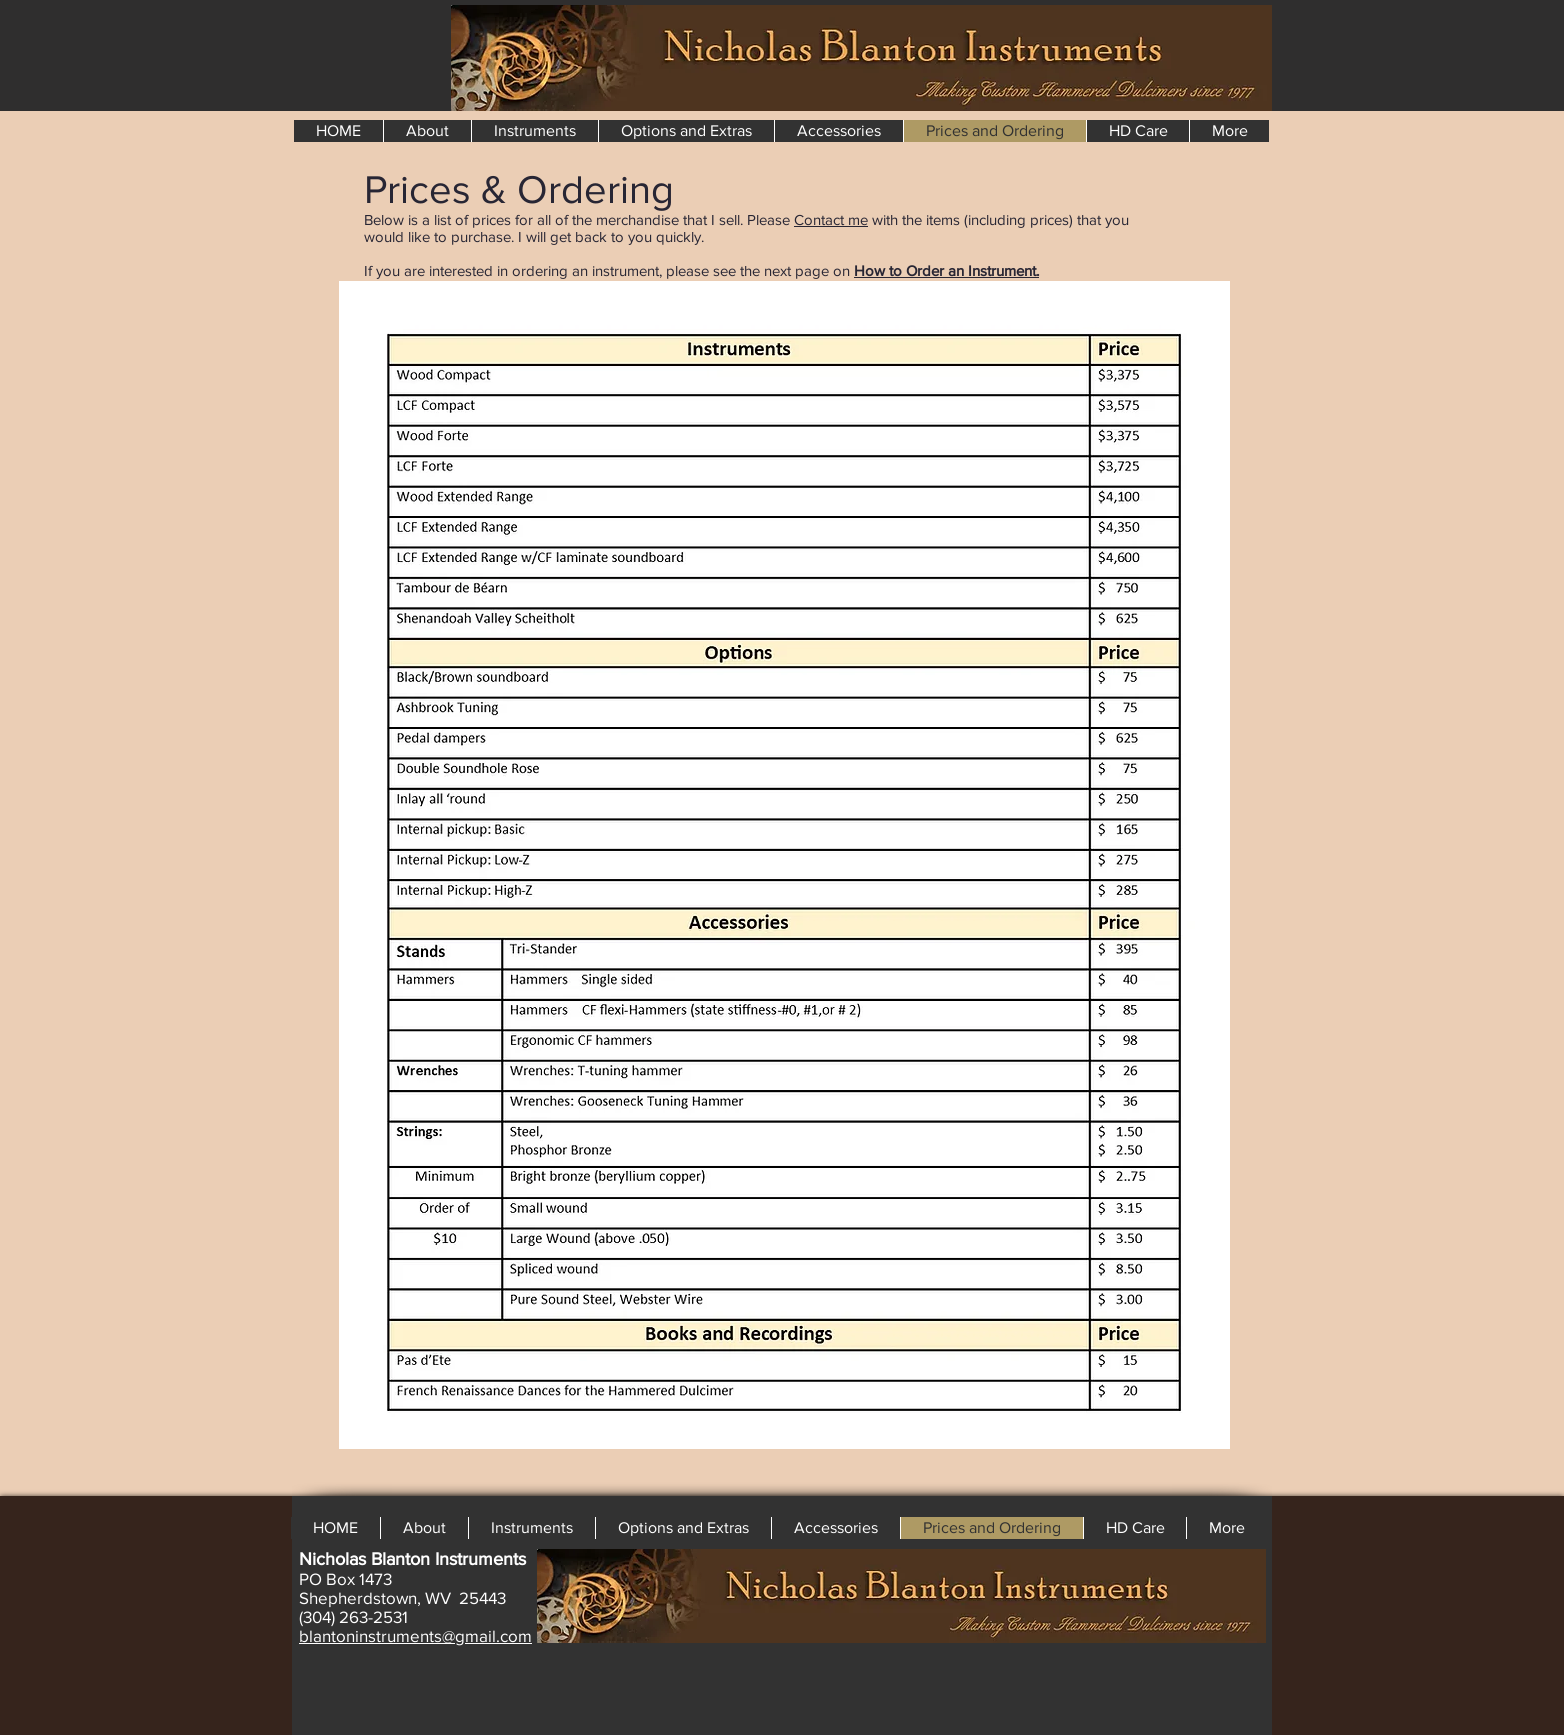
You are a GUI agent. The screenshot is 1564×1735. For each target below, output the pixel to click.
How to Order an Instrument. (946, 270)
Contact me (831, 219)
